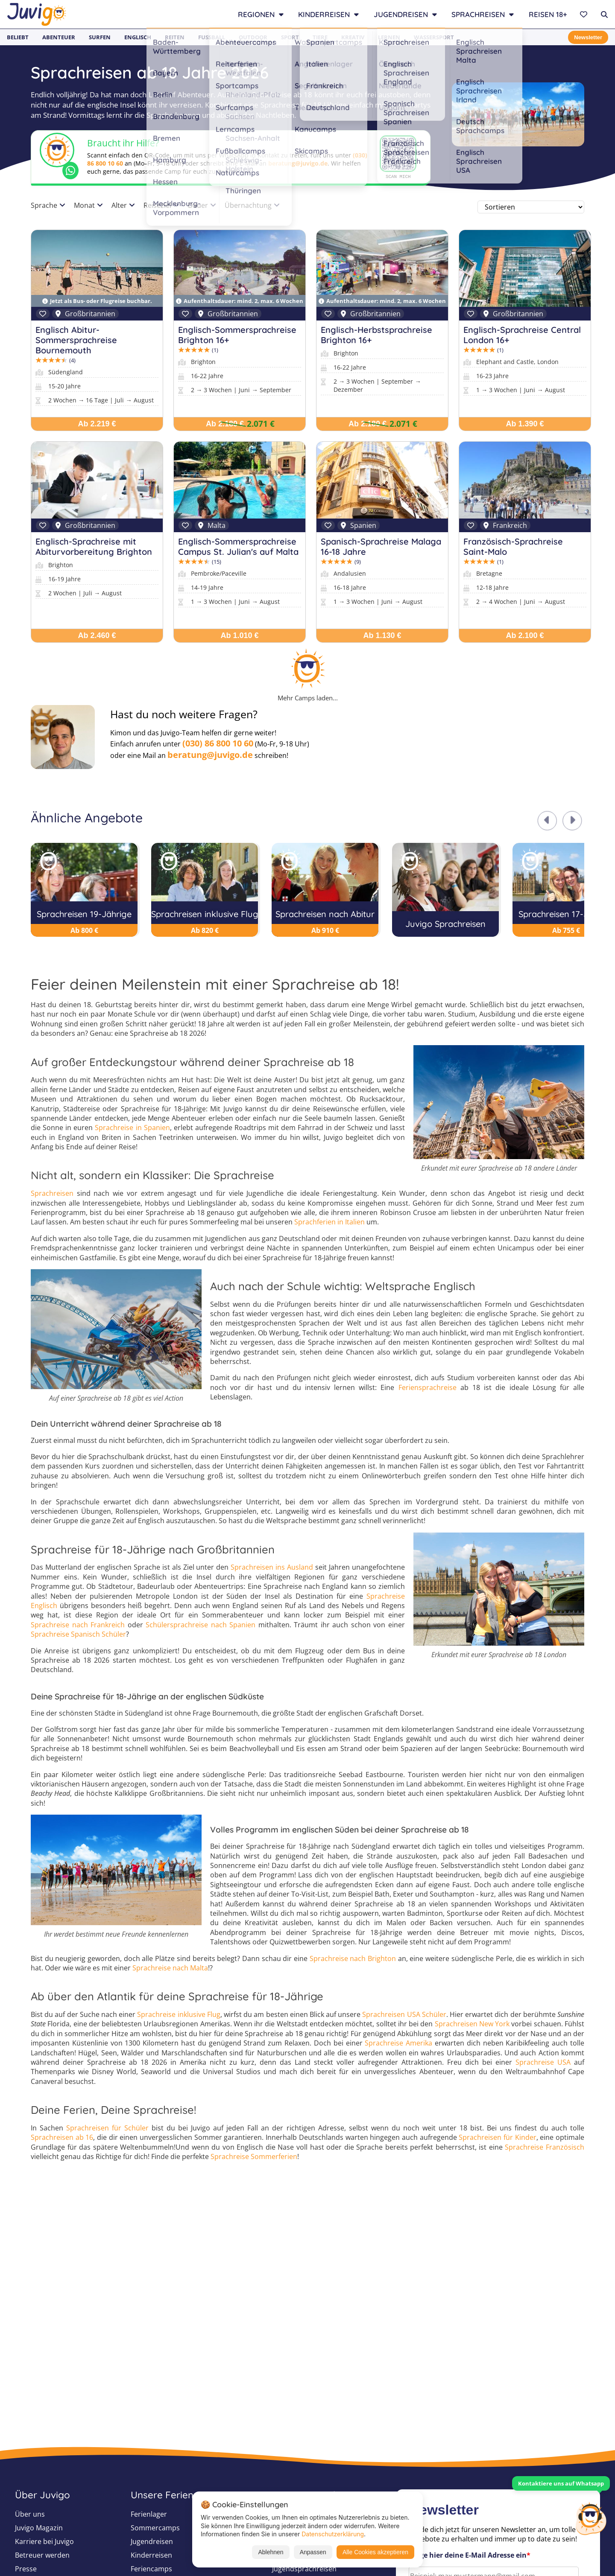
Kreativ (352, 37)
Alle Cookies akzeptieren (375, 2552)
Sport (290, 37)
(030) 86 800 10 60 (217, 743)
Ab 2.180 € (225, 424)
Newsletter (588, 37)
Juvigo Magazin (39, 2527)
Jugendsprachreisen (304, 2568)
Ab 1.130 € (382, 635)
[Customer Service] (590, 2517)
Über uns (30, 2514)
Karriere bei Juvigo (44, 2541)
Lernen (389, 37)
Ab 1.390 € (525, 424)
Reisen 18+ (548, 14)
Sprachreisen (52, 1193)
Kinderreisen (151, 2555)
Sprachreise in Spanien (132, 1127)
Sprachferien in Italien (329, 1222)
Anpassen (313, 2552)
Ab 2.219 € (97, 424)
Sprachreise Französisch (544, 2147)
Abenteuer (58, 37)
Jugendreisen (152, 2541)
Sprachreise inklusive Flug (178, 2014)
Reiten (174, 37)
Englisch (137, 37)
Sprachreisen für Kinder (497, 2137)
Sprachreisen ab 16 (62, 2137)
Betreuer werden (42, 2555)
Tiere (320, 37)
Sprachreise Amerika (398, 2043)
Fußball (211, 37)
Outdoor (253, 37)
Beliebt (18, 37)
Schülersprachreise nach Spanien (200, 1624)
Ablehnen (270, 2552)
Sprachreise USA (543, 2062)
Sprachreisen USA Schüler (404, 2014)
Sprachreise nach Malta (170, 1968)
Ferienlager (149, 2514)
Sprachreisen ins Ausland (272, 1567)
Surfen (100, 37)
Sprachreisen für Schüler (107, 2128)
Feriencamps (151, 2568)
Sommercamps (155, 2527)
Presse (26, 2568)
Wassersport (434, 37)
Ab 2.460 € (97, 635)
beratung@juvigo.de (298, 163)
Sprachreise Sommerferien (254, 2156)
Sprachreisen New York (472, 2023)
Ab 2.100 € (525, 635)
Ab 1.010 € (239, 635)
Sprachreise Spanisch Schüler (78, 1634)
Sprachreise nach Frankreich (78, 1624)
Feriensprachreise (427, 1387)
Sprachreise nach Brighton (353, 1958)
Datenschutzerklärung (333, 2534)
